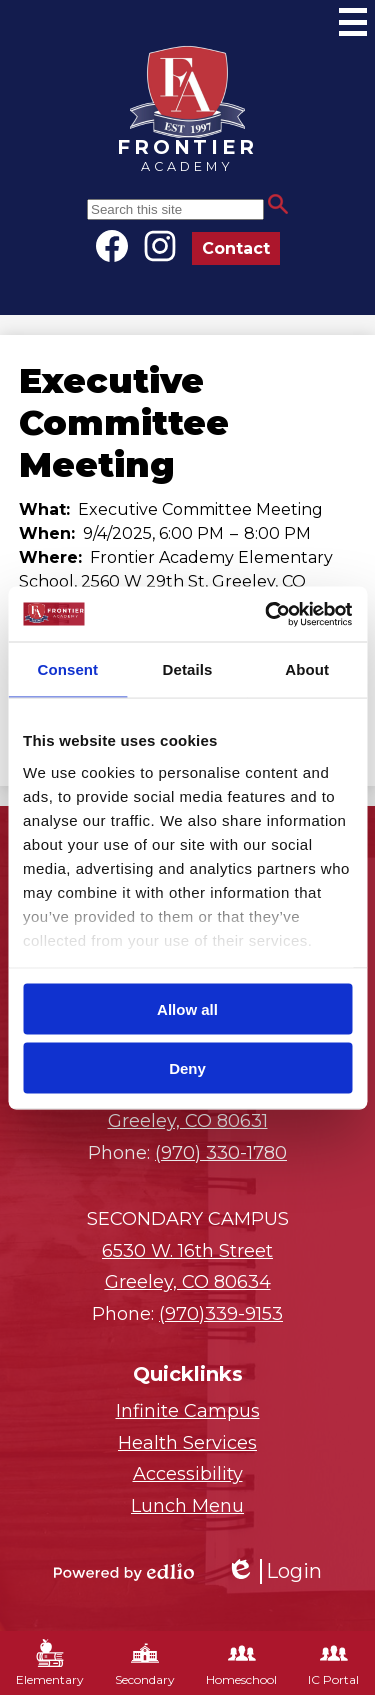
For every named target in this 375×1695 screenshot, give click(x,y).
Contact (236, 248)
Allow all (187, 1009)
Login (274, 1571)
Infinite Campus (188, 1411)
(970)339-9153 (221, 1314)
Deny (187, 1067)
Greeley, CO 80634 (187, 1265)
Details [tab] (188, 669)
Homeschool (241, 1663)
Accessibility (188, 1474)
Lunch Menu (187, 1506)
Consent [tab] (67, 669)
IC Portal (333, 1663)
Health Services (187, 1443)
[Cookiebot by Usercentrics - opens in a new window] (267, 614)
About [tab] (307, 669)
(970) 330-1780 (221, 1153)
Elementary (50, 1663)
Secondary (145, 1663)
